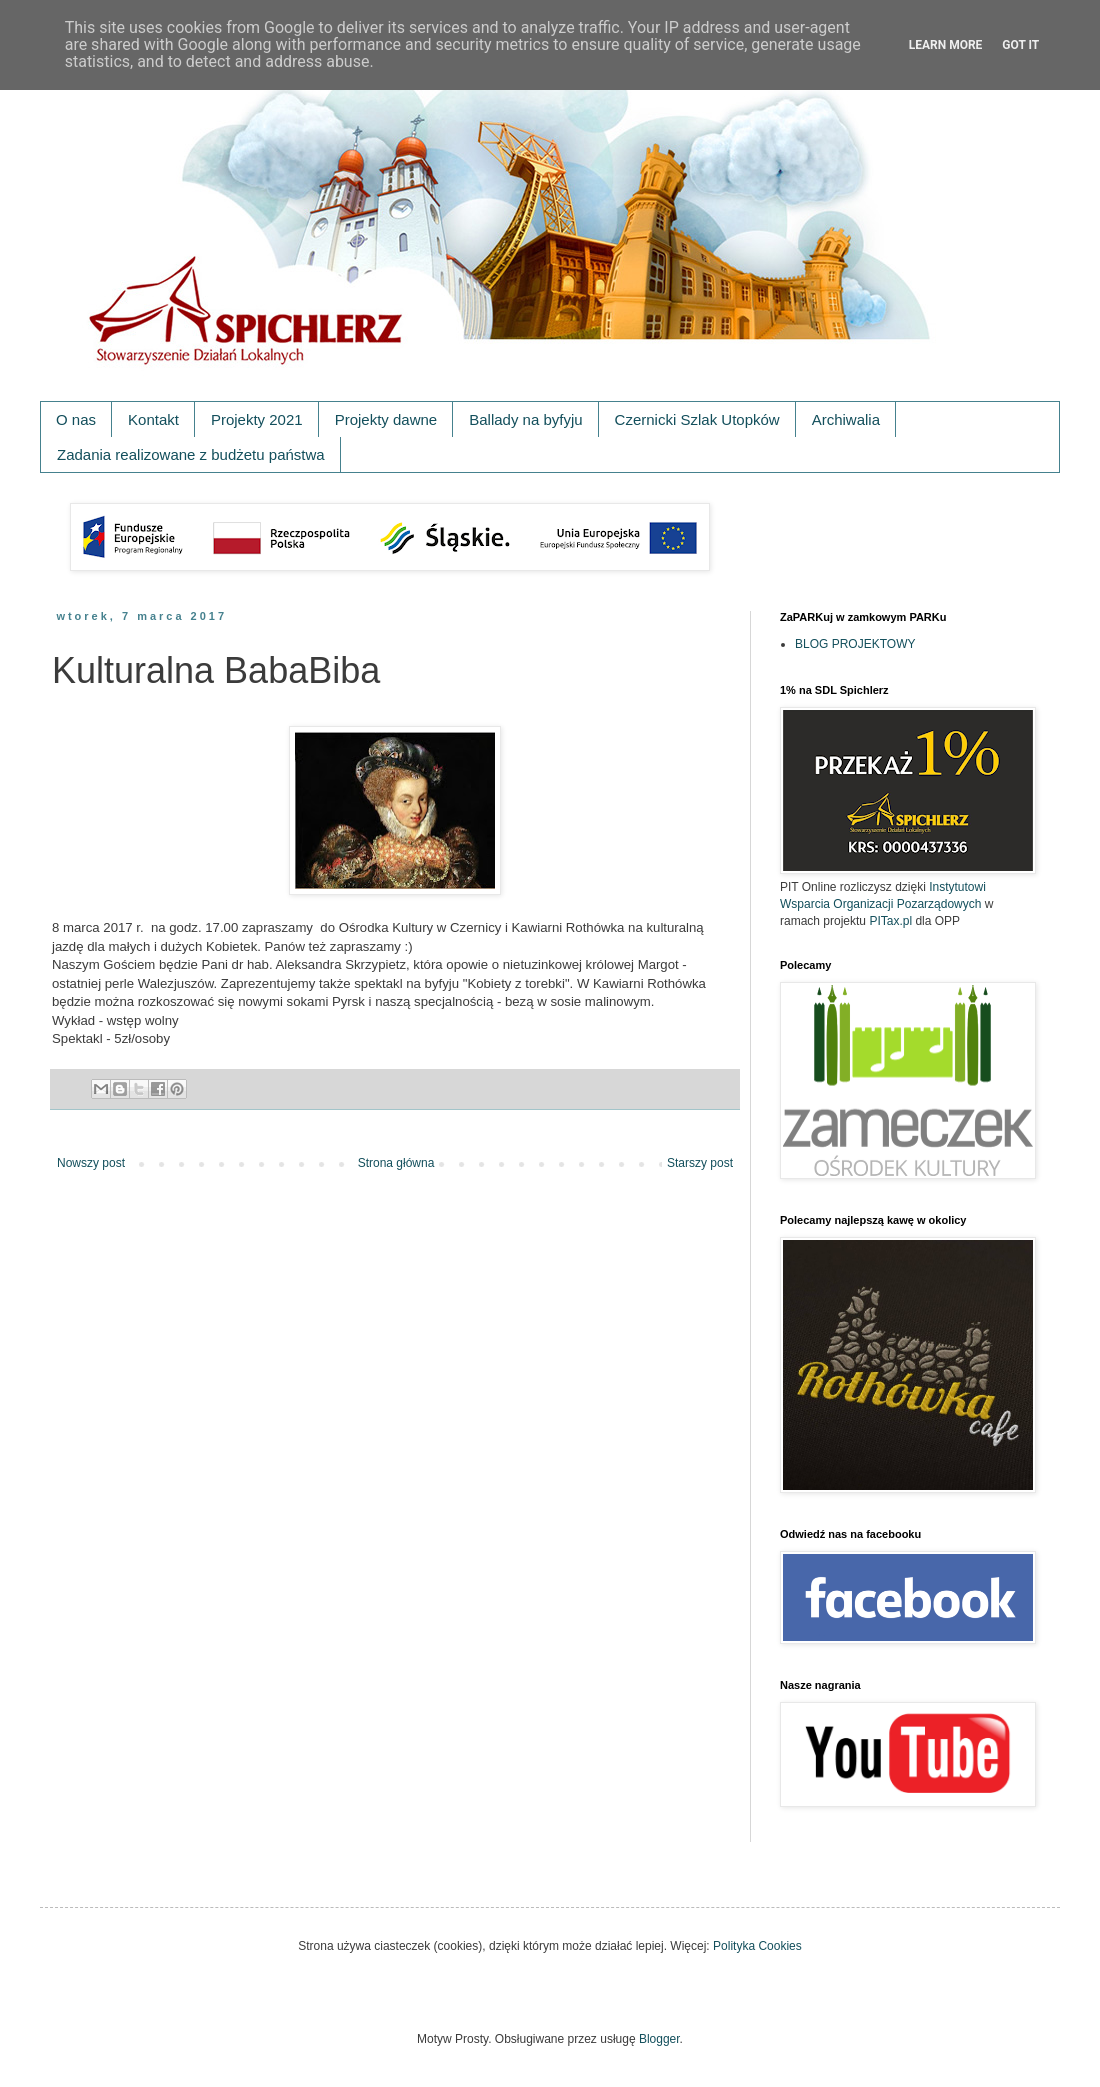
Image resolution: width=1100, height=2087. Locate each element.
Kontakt (153, 419)
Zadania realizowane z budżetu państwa (191, 454)
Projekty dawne (386, 419)
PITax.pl (890, 921)
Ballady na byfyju (525, 419)
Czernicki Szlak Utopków (697, 419)
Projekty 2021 (257, 419)
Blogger (659, 2039)
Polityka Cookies (757, 1946)
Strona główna (396, 1163)
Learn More (946, 45)
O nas (76, 419)
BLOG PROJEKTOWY (855, 644)
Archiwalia (846, 419)
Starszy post (700, 1163)
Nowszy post (91, 1163)
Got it (1020, 45)
